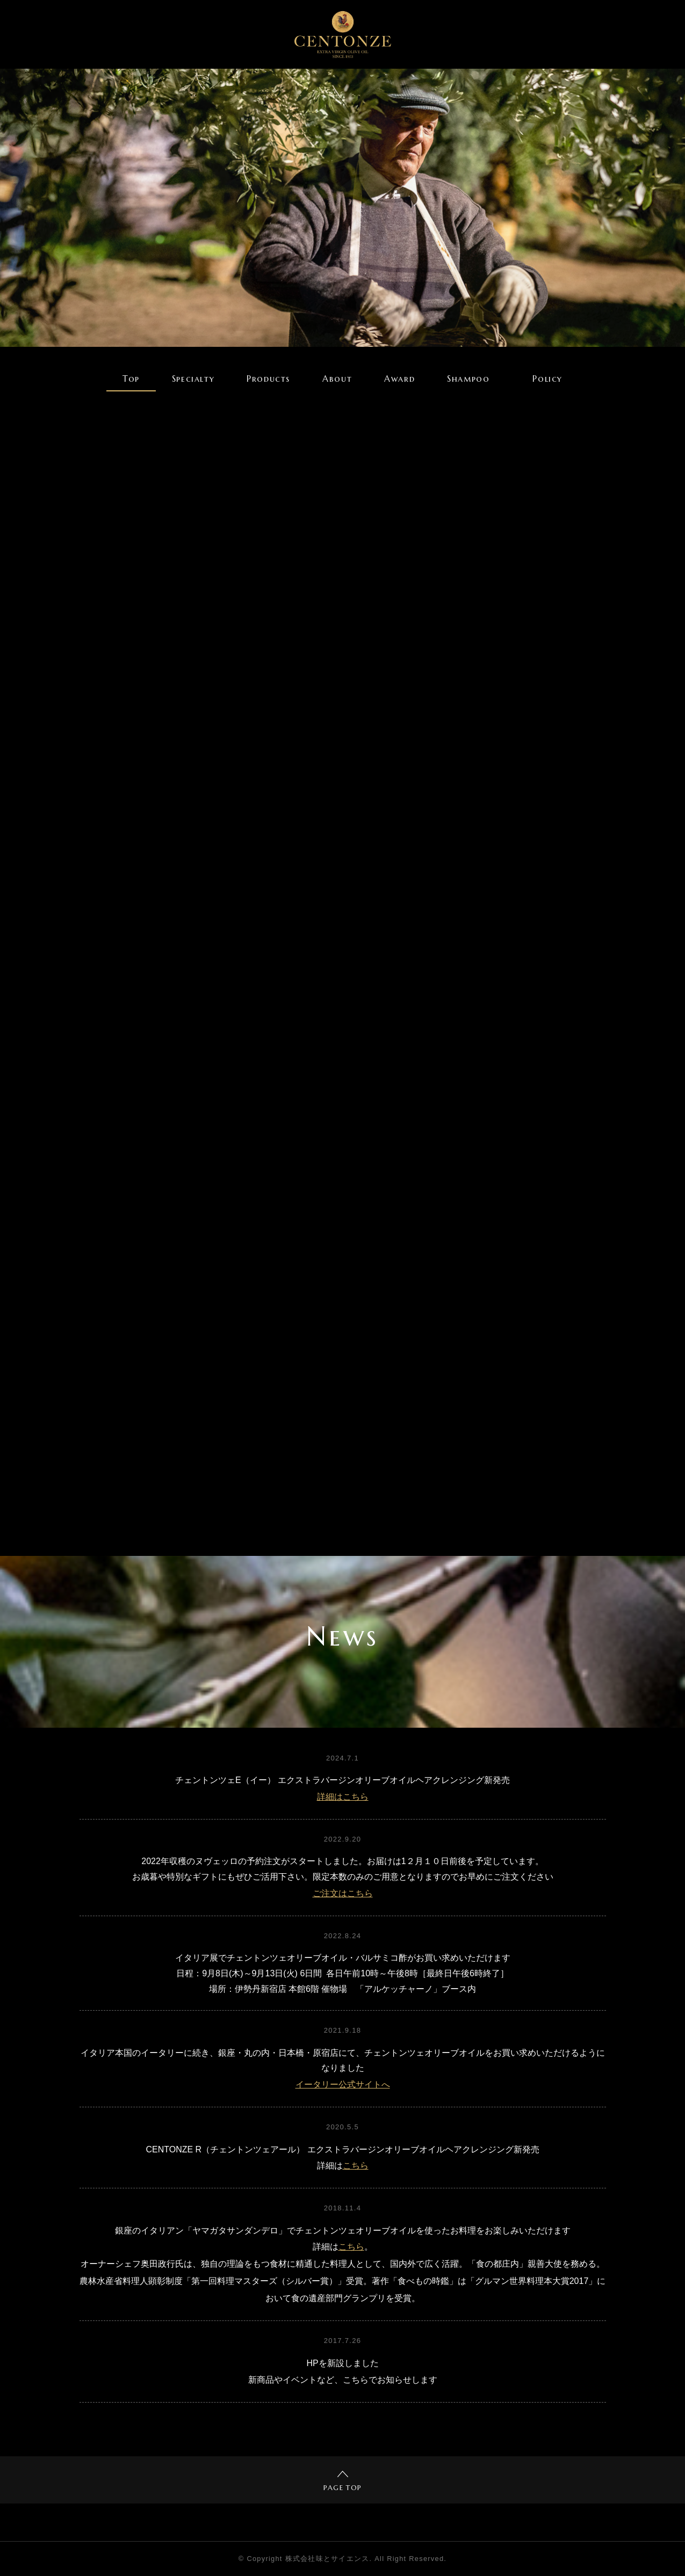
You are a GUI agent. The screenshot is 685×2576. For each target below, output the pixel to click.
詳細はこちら (343, 1796)
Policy (547, 378)
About (337, 378)
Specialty (193, 378)
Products (268, 378)
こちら (356, 2165)
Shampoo (468, 378)
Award (399, 378)
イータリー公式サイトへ (342, 2084)
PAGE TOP (342, 2481)
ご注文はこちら (343, 1893)
